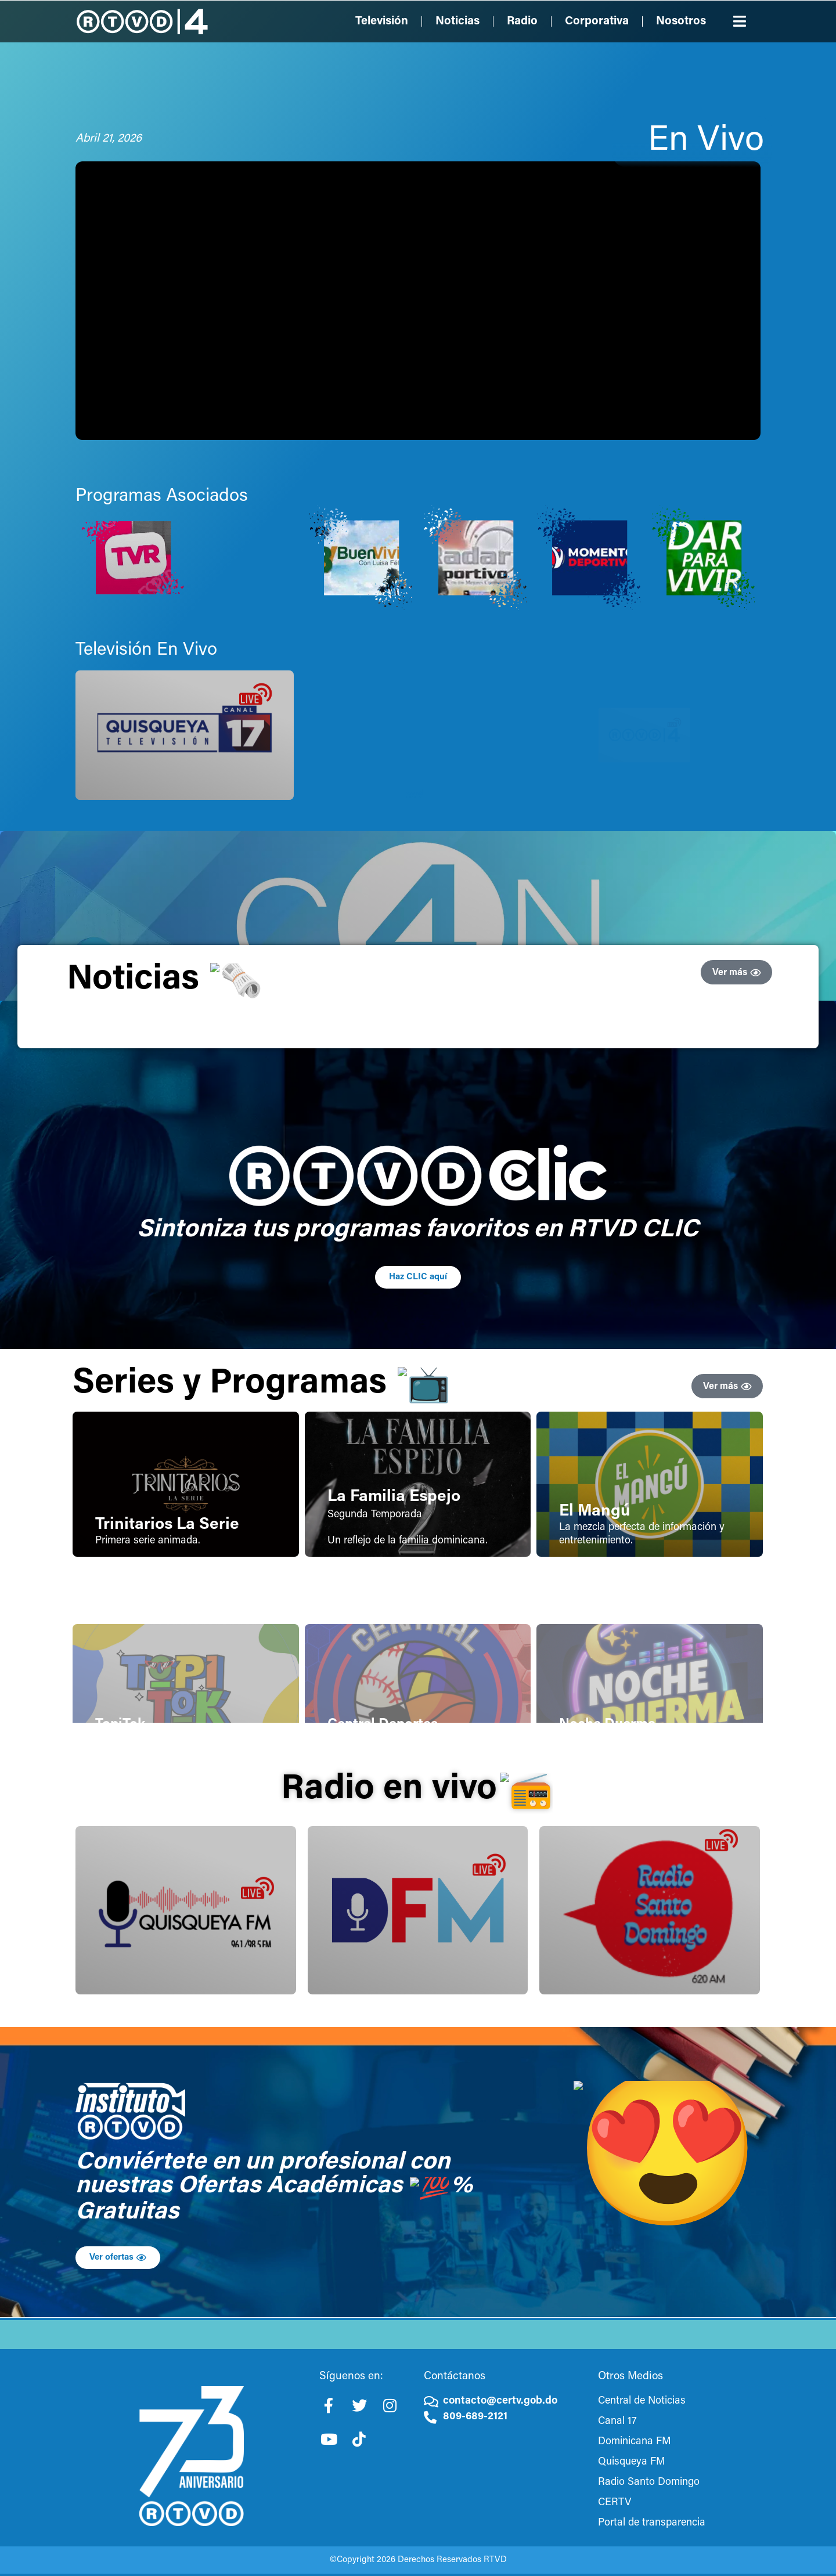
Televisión (381, 21)
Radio (522, 21)
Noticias (457, 21)
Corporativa (597, 21)
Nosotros (681, 21)
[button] (740, 21)
